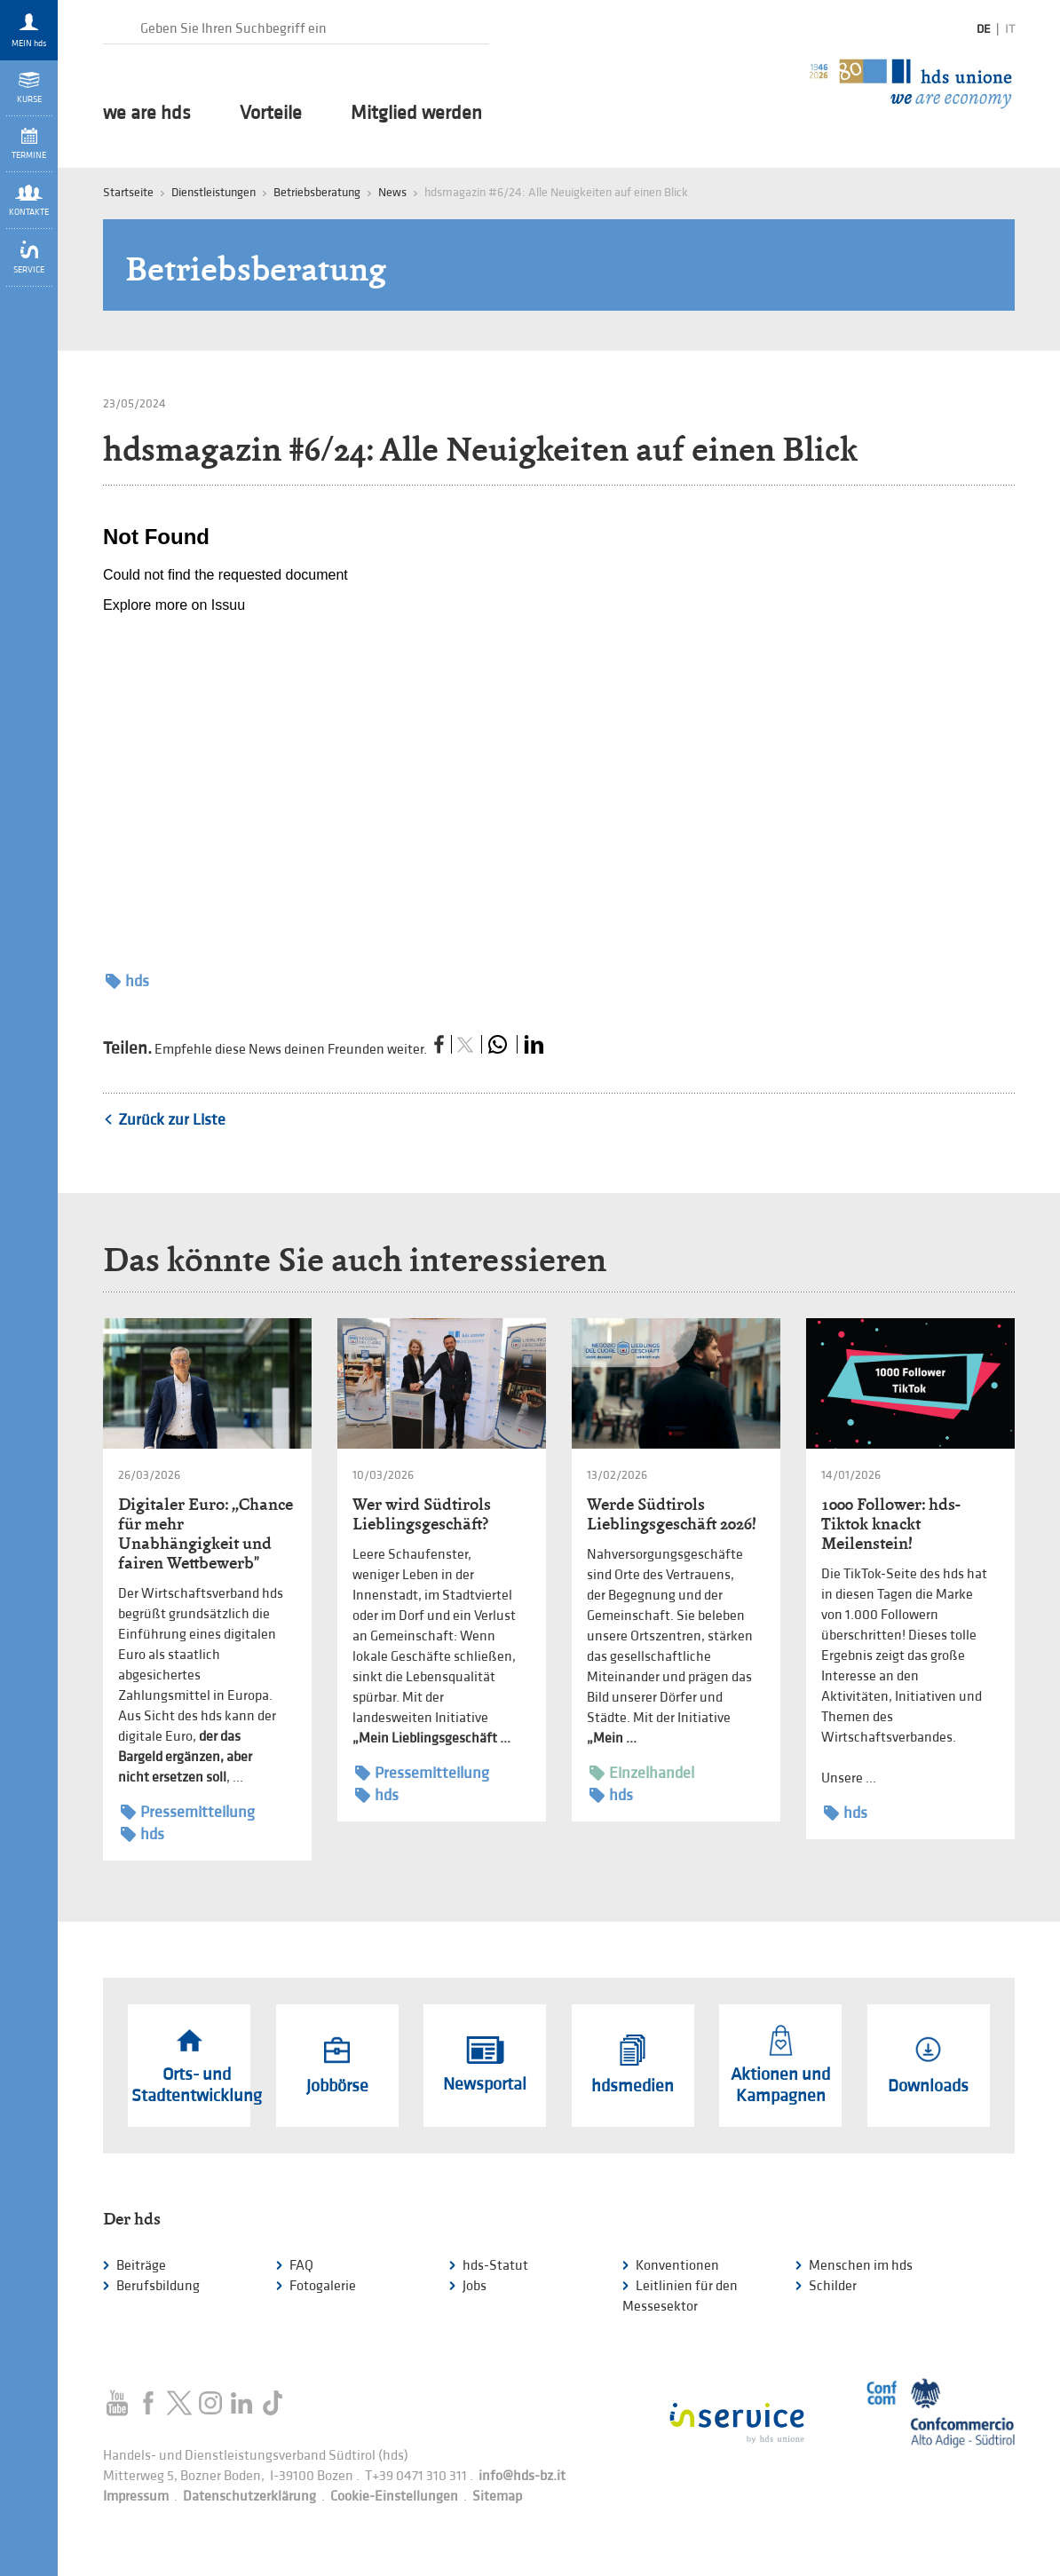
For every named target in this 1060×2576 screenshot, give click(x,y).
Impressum (136, 2496)
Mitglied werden (416, 113)
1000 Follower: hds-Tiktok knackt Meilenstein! (890, 1523)
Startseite (128, 192)
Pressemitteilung (188, 1812)
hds (127, 981)
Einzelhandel (641, 1773)
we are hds (147, 113)
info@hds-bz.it (522, 2476)
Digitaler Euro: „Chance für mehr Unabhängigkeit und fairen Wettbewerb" (205, 1533)
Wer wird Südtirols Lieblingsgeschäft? (421, 1514)
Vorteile (271, 113)
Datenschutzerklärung (249, 2496)
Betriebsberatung (316, 192)
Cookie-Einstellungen (394, 2496)
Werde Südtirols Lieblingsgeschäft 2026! (671, 1514)
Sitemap (497, 2496)
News (392, 192)
